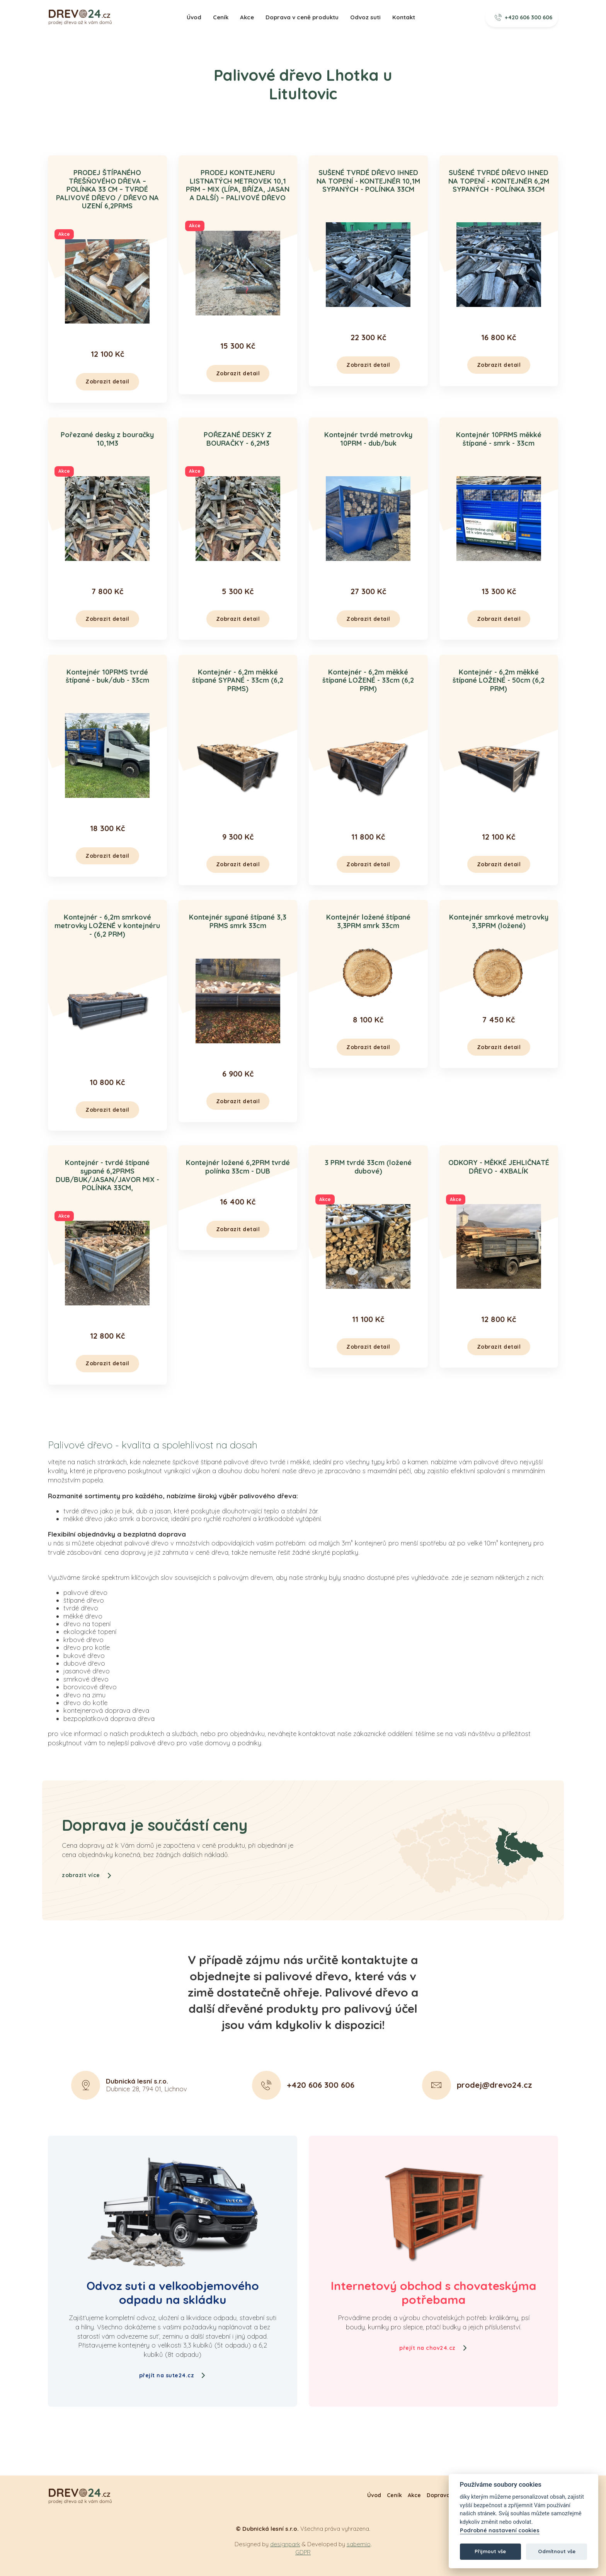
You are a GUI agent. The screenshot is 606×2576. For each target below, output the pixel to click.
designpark (285, 2544)
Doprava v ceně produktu (302, 17)
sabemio (359, 2544)
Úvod (194, 17)
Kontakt (403, 17)
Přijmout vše (490, 2551)
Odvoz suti (365, 17)
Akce (247, 17)
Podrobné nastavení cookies (500, 2530)
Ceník (220, 17)
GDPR (303, 2552)
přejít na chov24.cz (433, 2347)
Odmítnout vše (556, 2551)
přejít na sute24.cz (172, 2375)
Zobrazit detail (107, 381)
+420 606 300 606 (524, 17)
